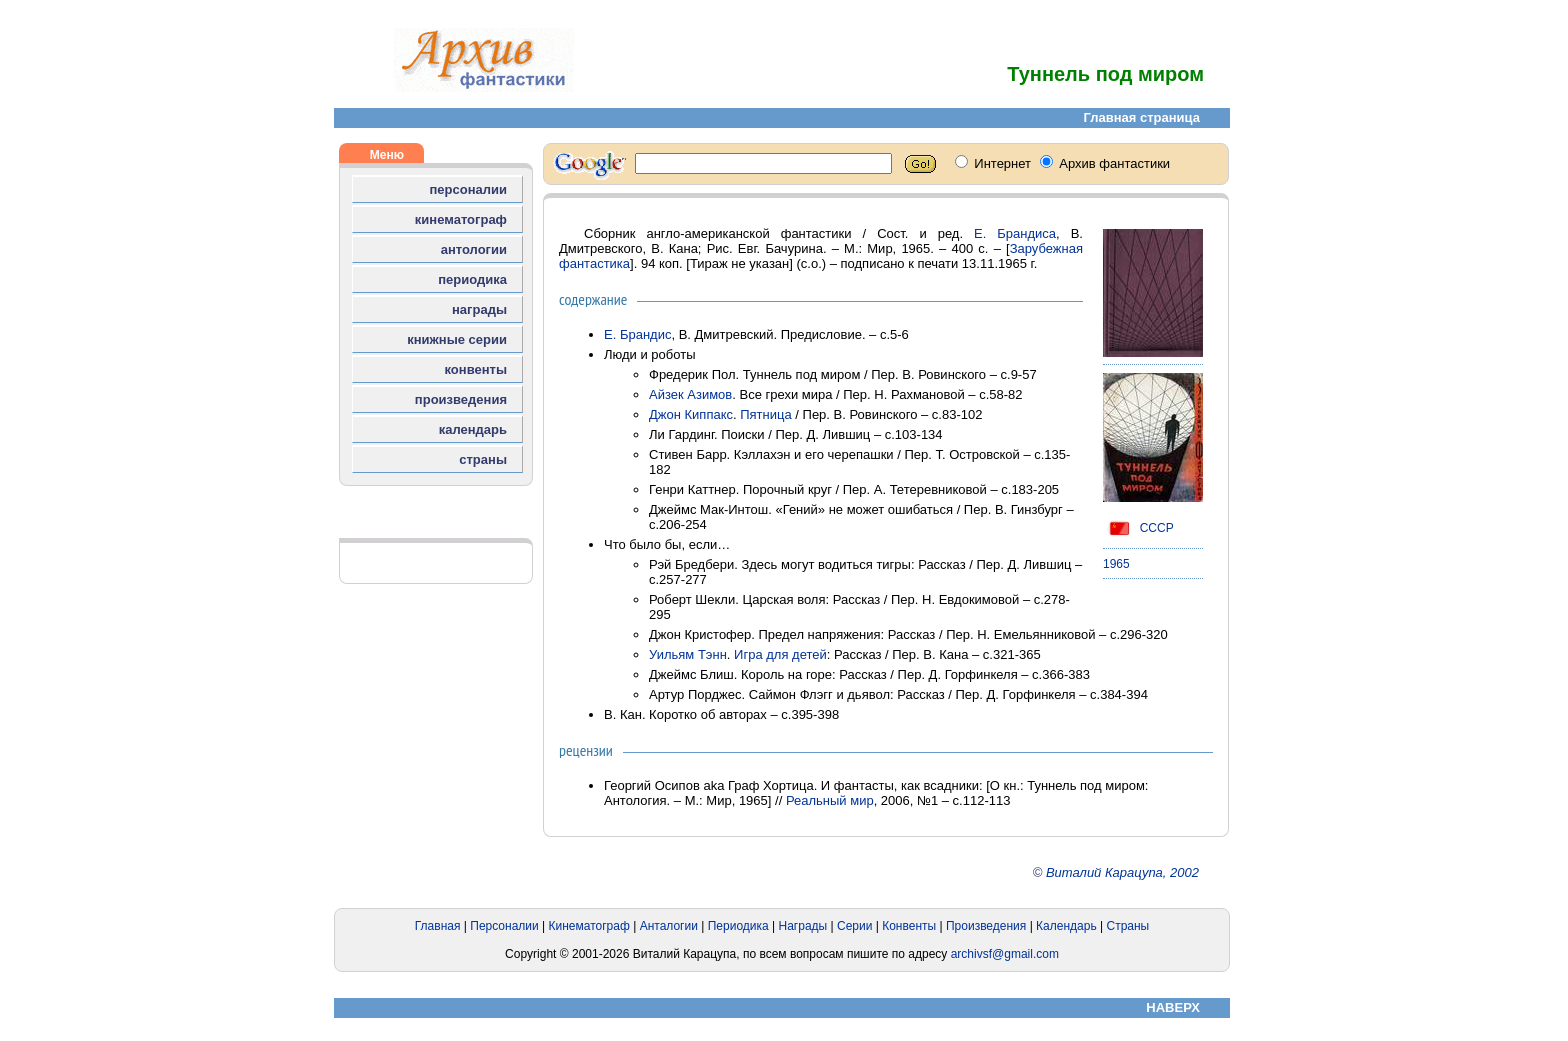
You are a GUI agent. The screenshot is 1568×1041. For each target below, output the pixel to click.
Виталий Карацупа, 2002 (1122, 872)
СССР (1138, 528)
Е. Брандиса (1015, 233)
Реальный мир (830, 800)
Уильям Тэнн (688, 654)
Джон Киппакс (691, 414)
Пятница (765, 414)
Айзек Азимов (690, 394)
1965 (1116, 564)
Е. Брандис (637, 334)
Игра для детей (780, 654)
